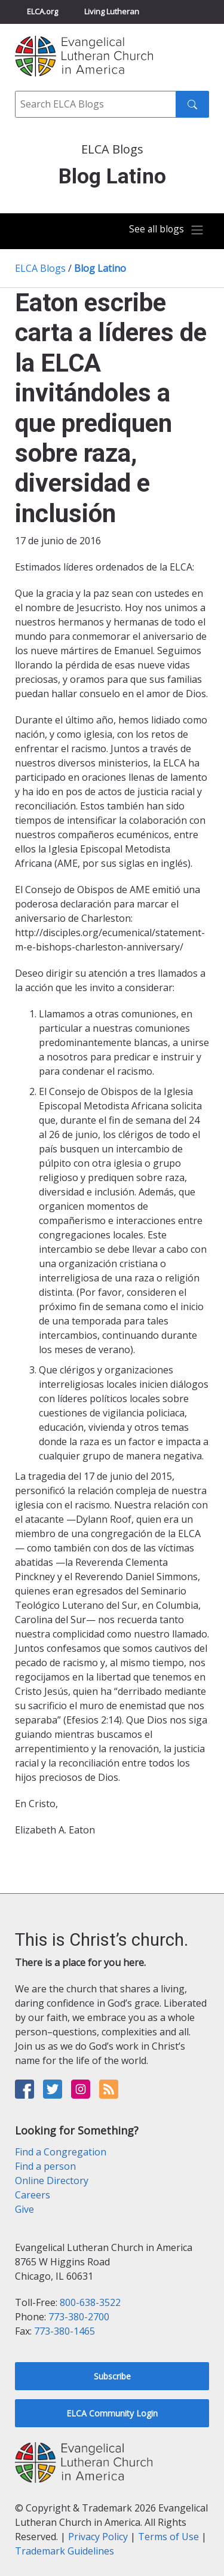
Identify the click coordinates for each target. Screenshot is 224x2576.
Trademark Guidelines (64, 2550)
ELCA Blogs (40, 268)
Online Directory (51, 2180)
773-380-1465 (64, 2331)
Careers (32, 2194)
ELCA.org (42, 11)
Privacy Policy (98, 2536)
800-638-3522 (90, 2302)
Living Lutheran (111, 11)
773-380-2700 (78, 2316)
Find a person (45, 2166)
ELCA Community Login (112, 2413)
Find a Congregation (60, 2151)
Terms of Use (168, 2536)
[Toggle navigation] (166, 230)
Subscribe (112, 2376)
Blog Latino (100, 268)
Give (24, 2209)
